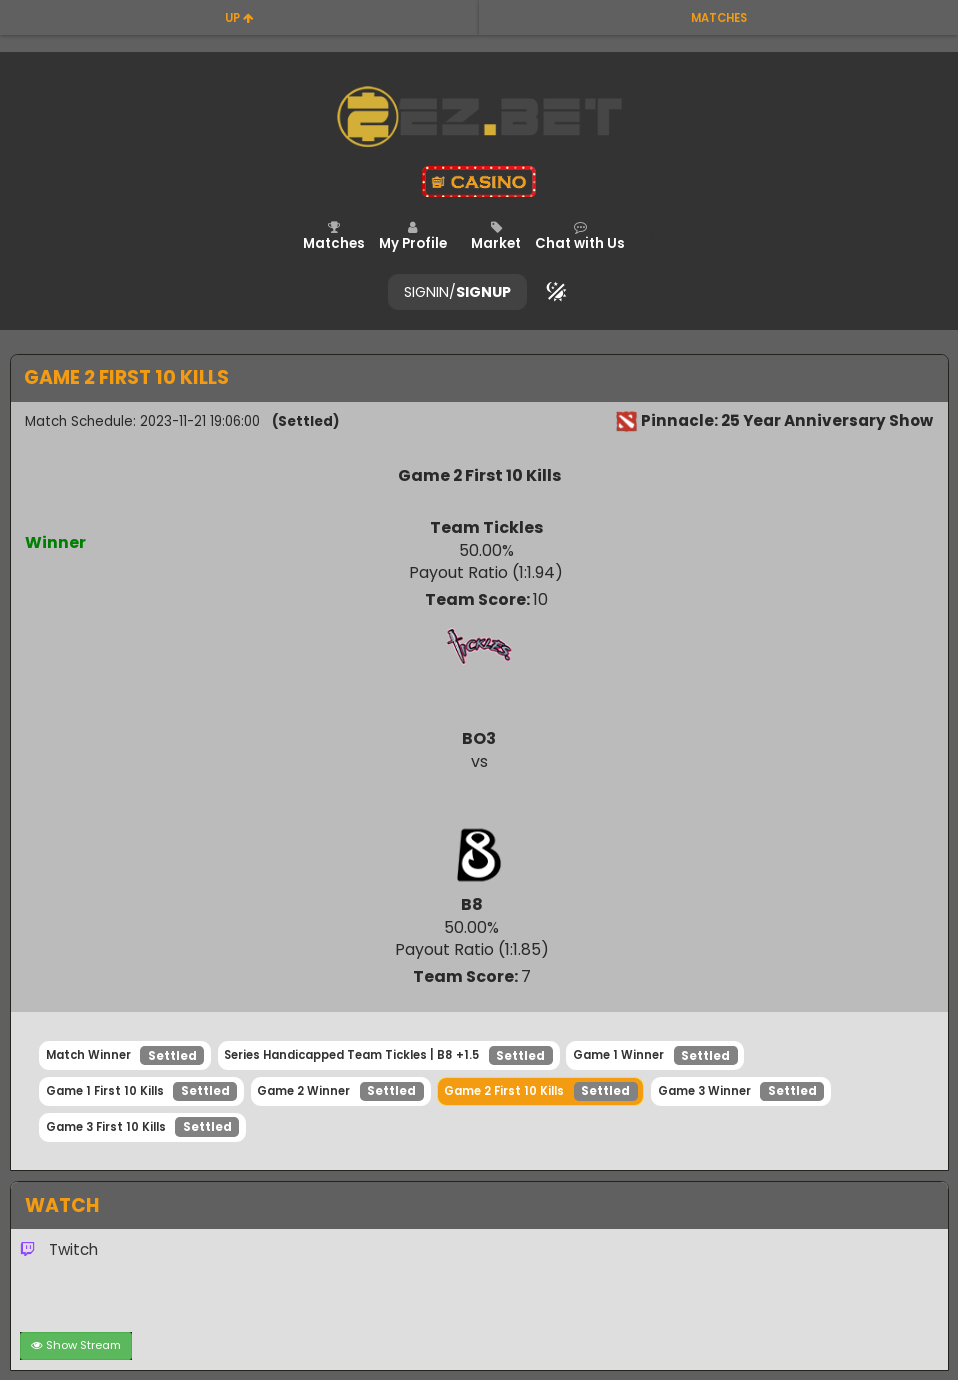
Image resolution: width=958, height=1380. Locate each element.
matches (719, 18)
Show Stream (76, 1345)
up (239, 18)
